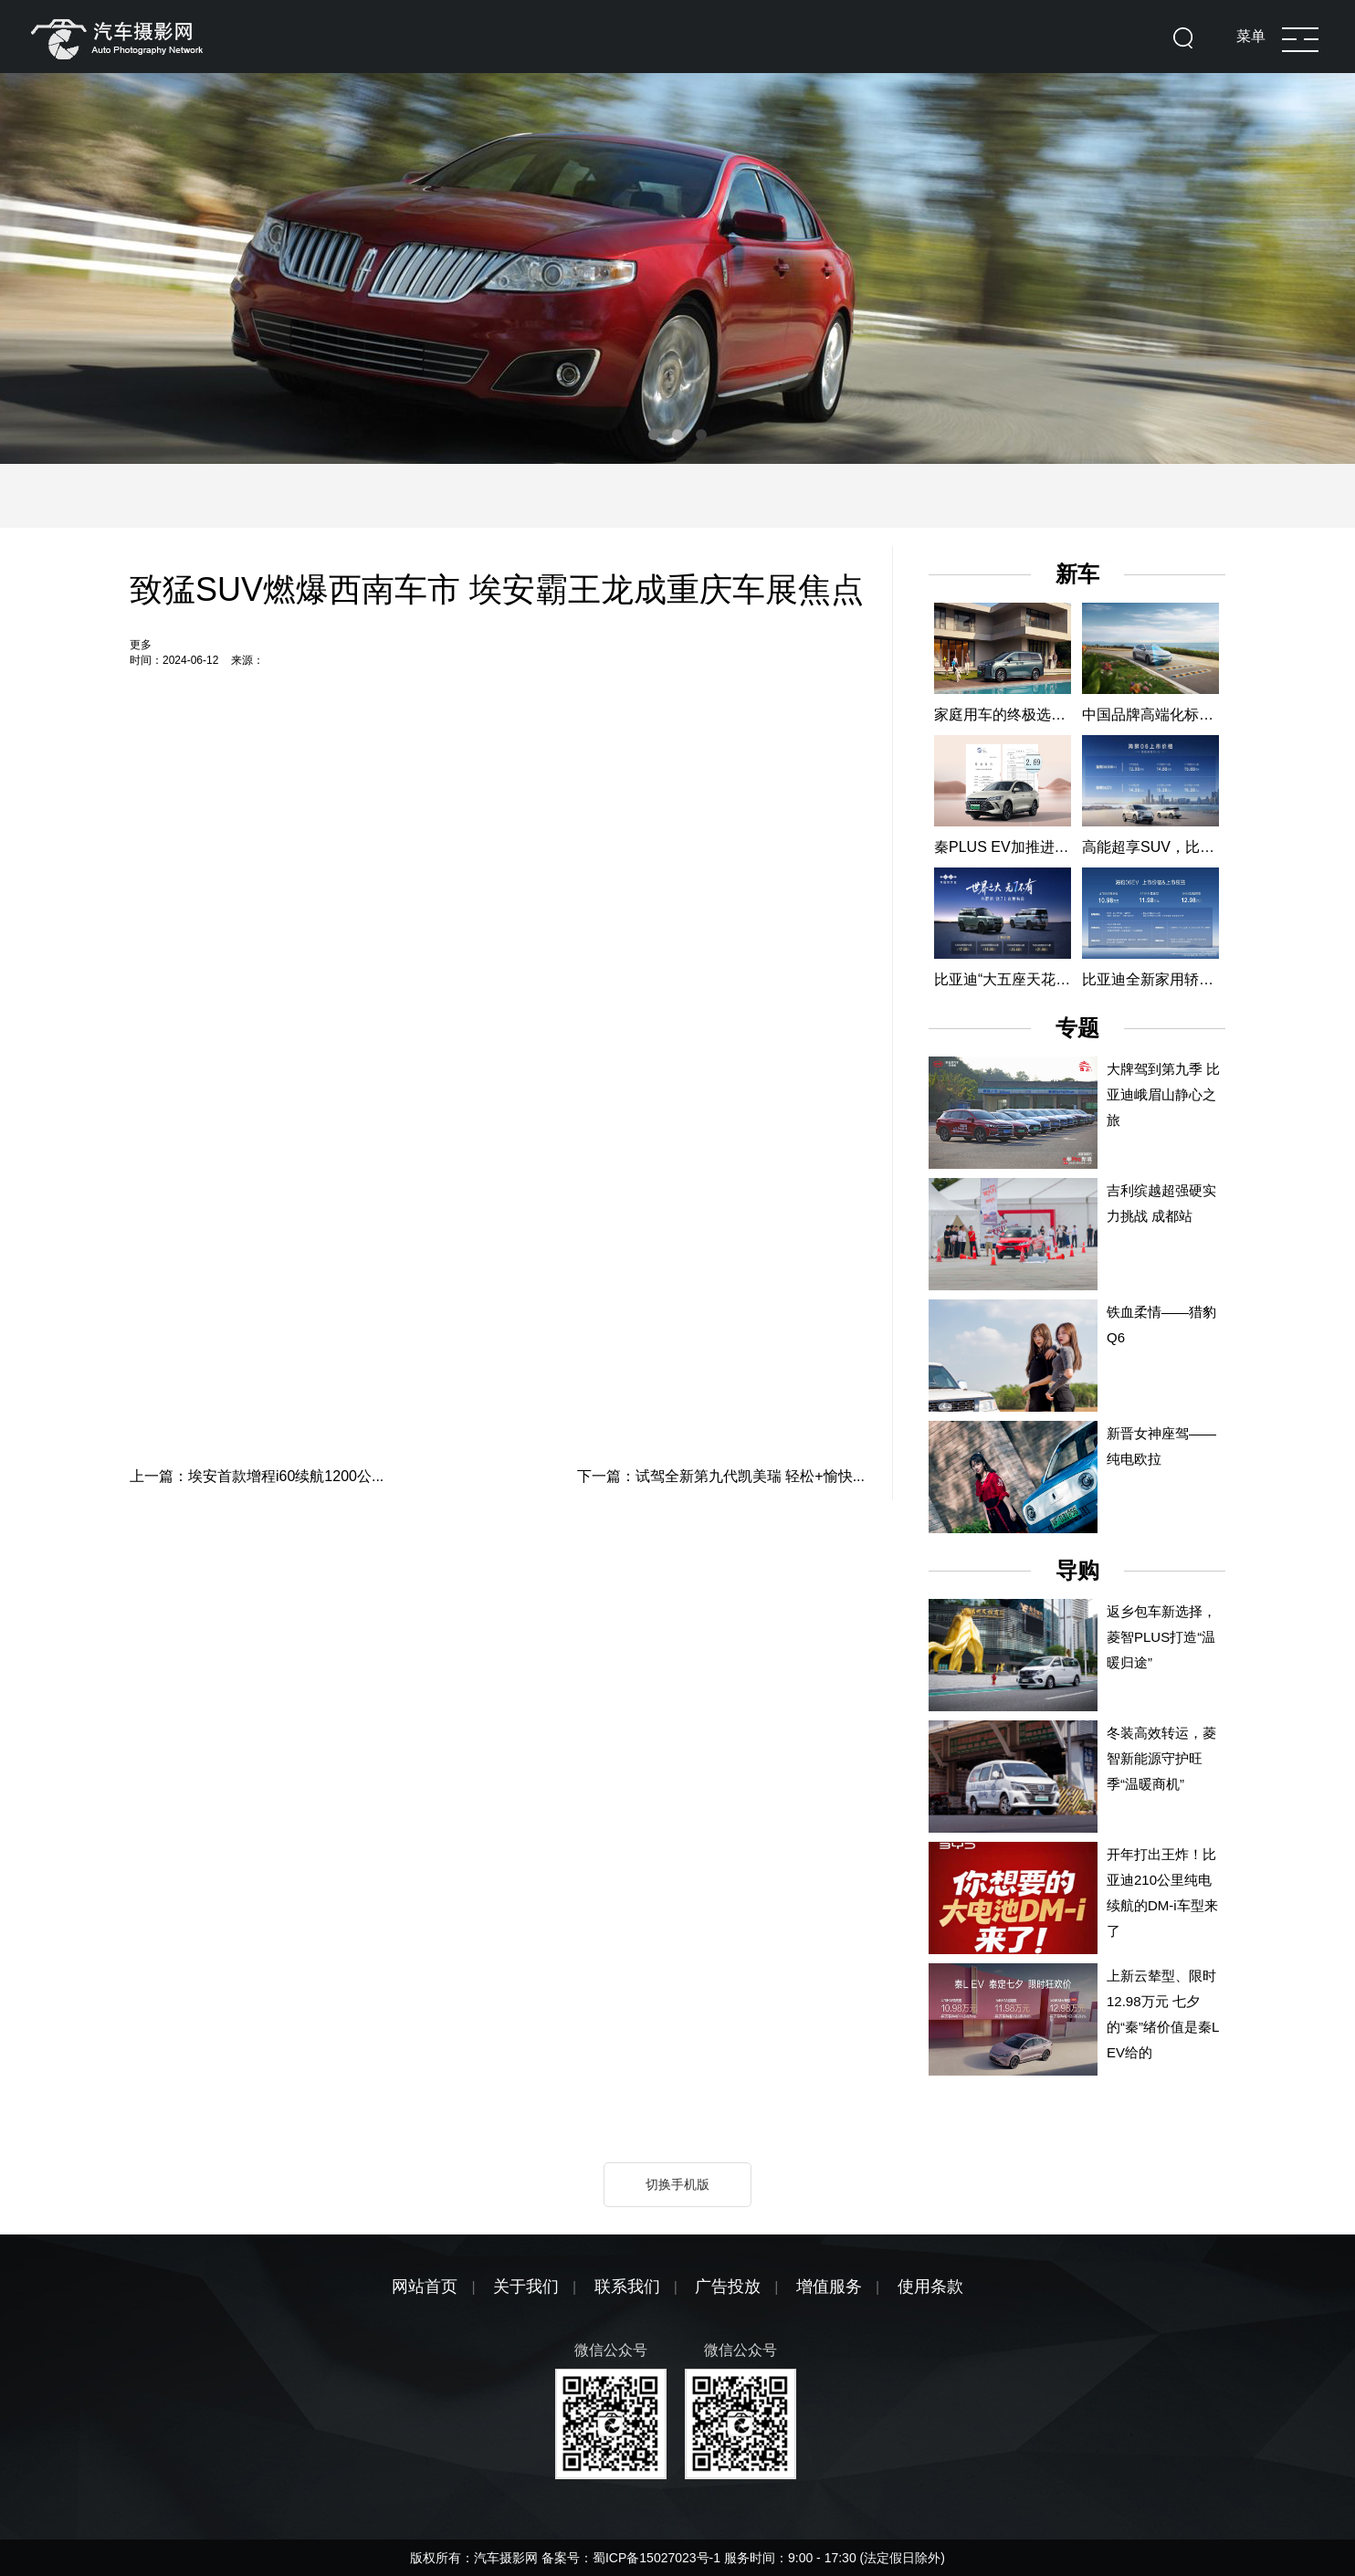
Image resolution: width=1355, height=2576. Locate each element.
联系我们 (627, 2286)
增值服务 (829, 2286)
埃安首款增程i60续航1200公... (285, 1476)
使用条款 (930, 2286)
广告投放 (728, 2286)
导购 (1077, 1570)
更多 (141, 644)
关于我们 (526, 2286)
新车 (1077, 574)
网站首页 (424, 2286)
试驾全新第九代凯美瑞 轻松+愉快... (750, 1476)
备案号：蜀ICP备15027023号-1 (632, 2557)
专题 (1077, 1027)
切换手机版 (677, 2184)
